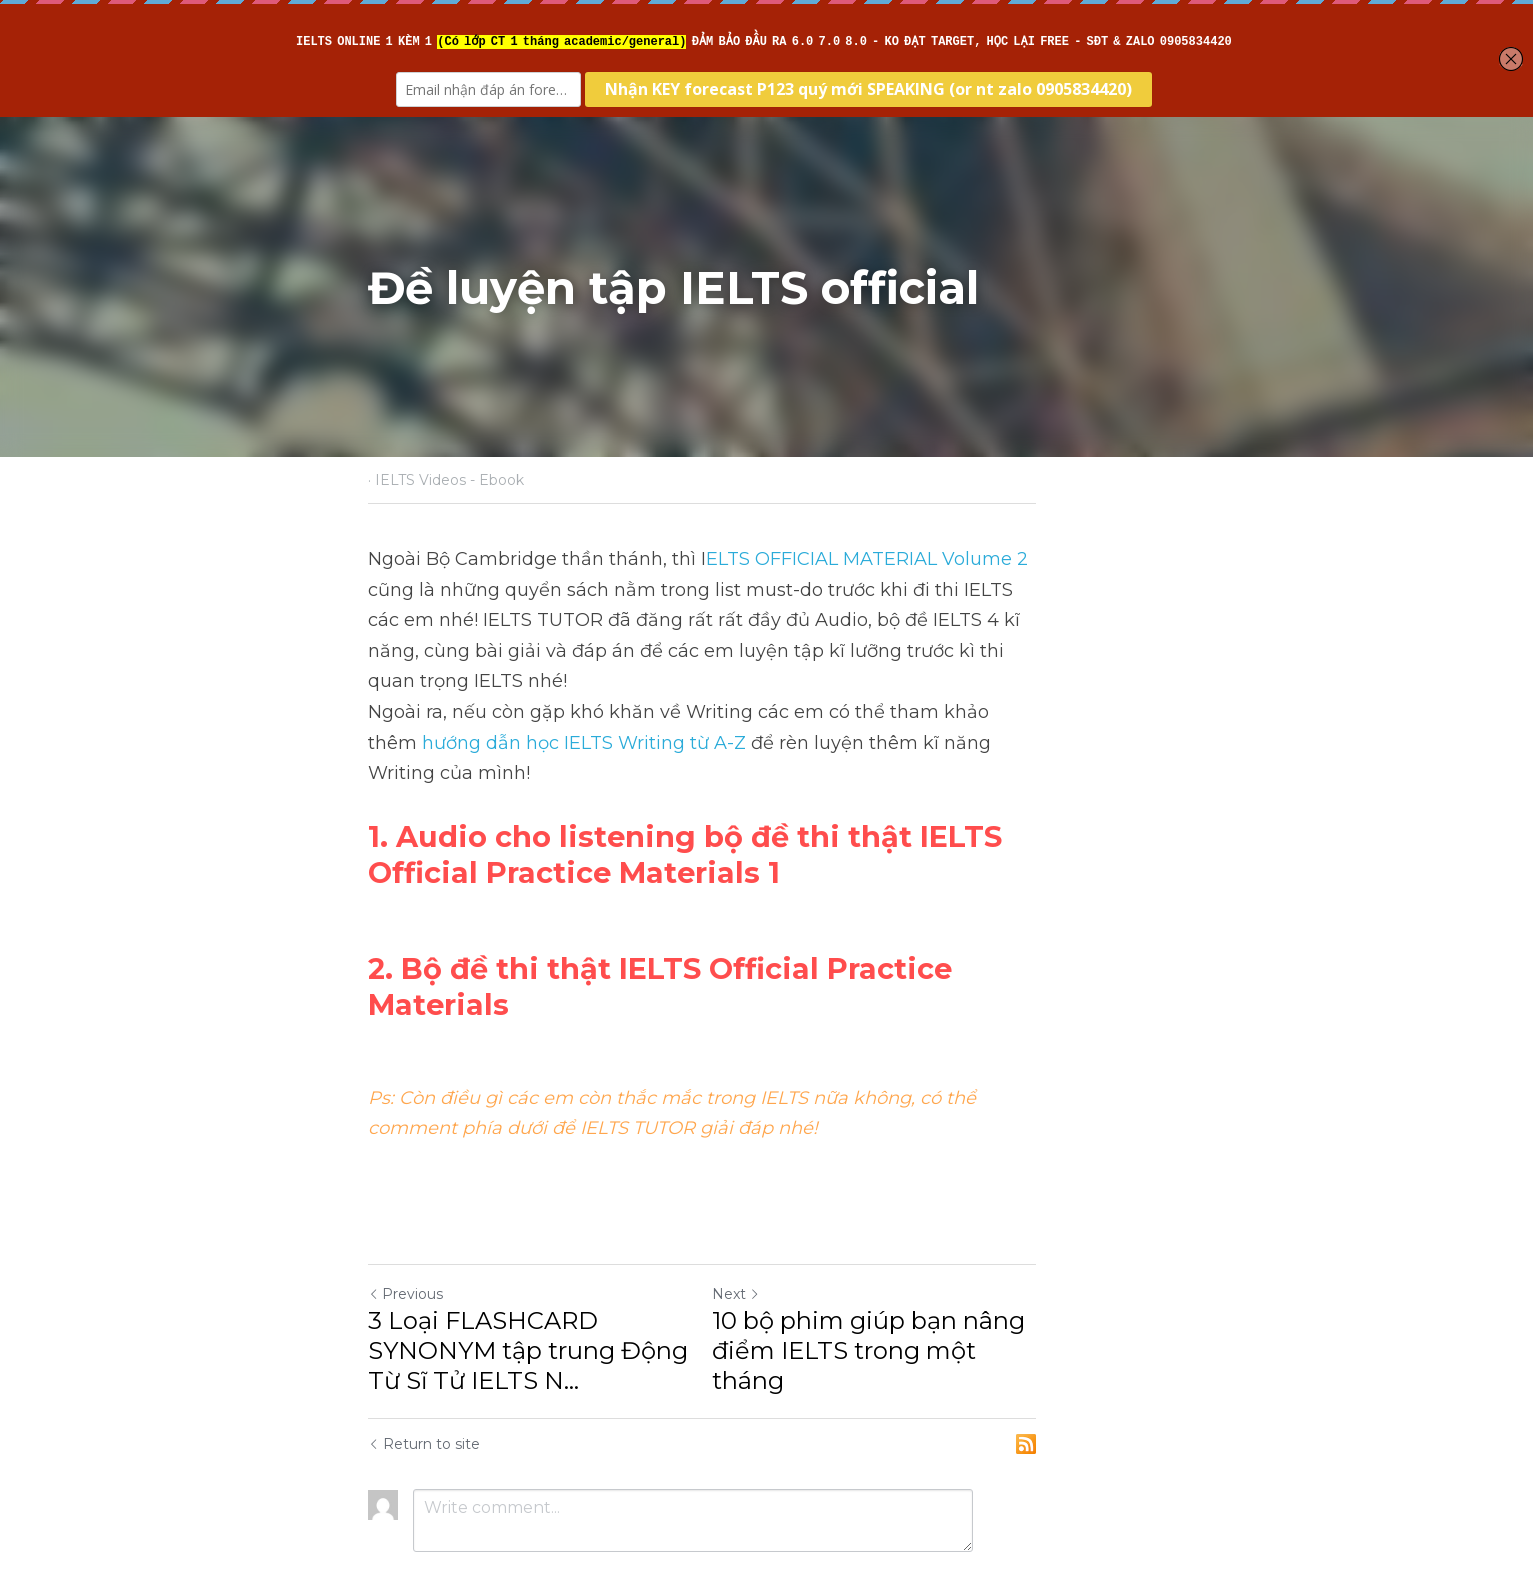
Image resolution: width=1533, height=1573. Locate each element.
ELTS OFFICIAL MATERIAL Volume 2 (868, 559)
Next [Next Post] (801, 1197)
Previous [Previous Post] (406, 1197)
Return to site (425, 1347)
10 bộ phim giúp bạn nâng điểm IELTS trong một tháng (968, 1238)
